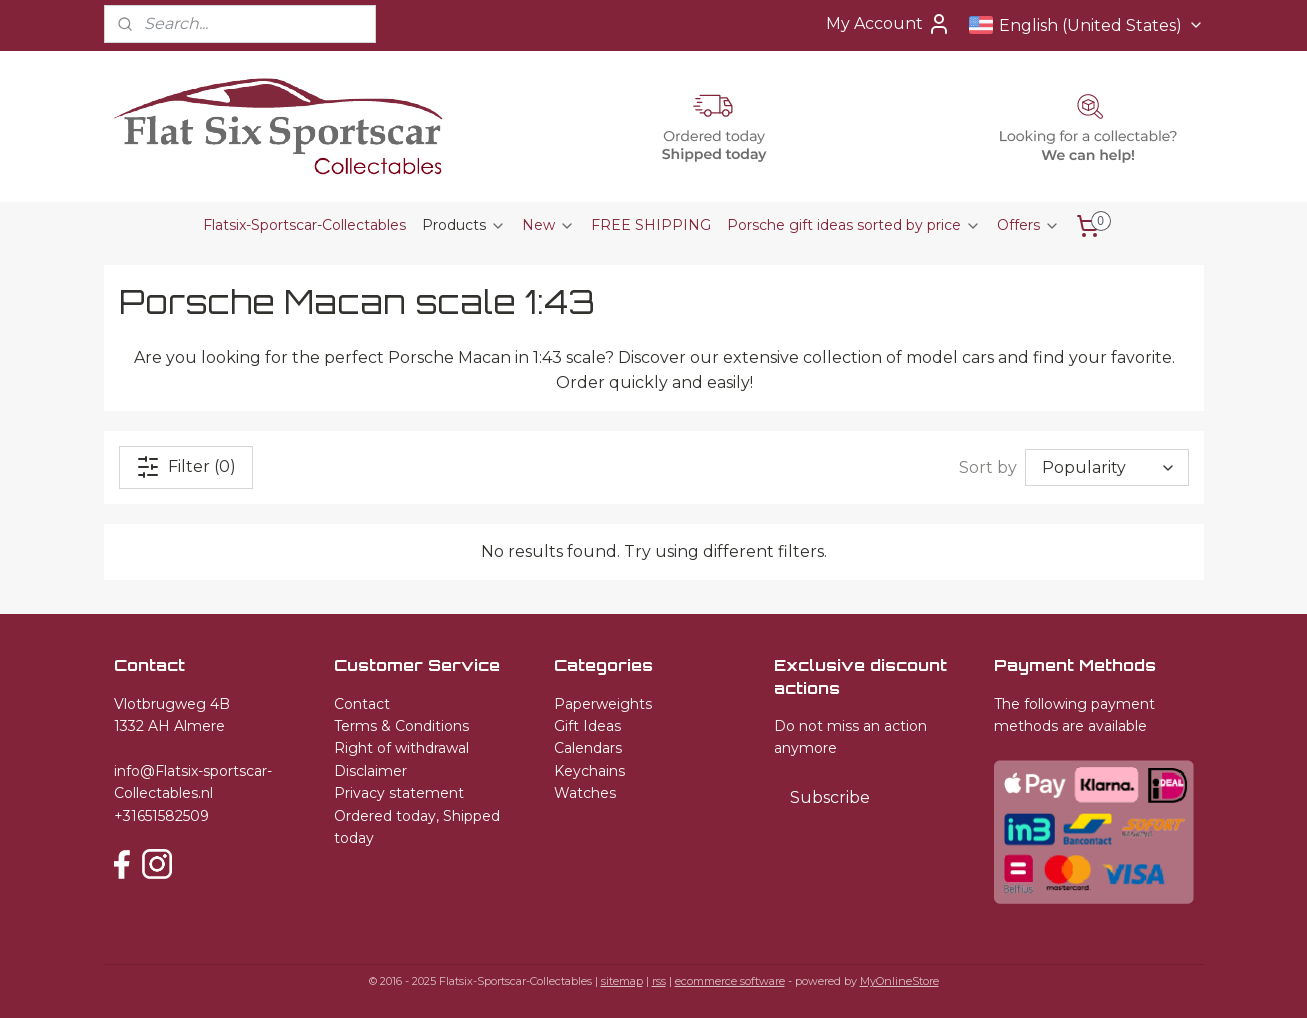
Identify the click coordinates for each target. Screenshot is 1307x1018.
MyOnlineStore (899, 981)
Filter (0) (186, 467)
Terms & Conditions (401, 726)
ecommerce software (730, 981)
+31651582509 (161, 816)
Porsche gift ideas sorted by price (854, 225)
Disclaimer (370, 771)
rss (659, 981)
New (548, 225)
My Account (888, 24)
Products (464, 225)
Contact (362, 704)
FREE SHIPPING (651, 225)
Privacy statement (399, 793)
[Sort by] (1107, 467)
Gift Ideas (587, 726)
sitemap (622, 981)
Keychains (589, 771)
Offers (1028, 225)
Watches (585, 793)
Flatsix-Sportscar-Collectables (304, 225)
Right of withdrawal (401, 748)
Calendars (588, 748)
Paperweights (603, 704)
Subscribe (830, 797)
